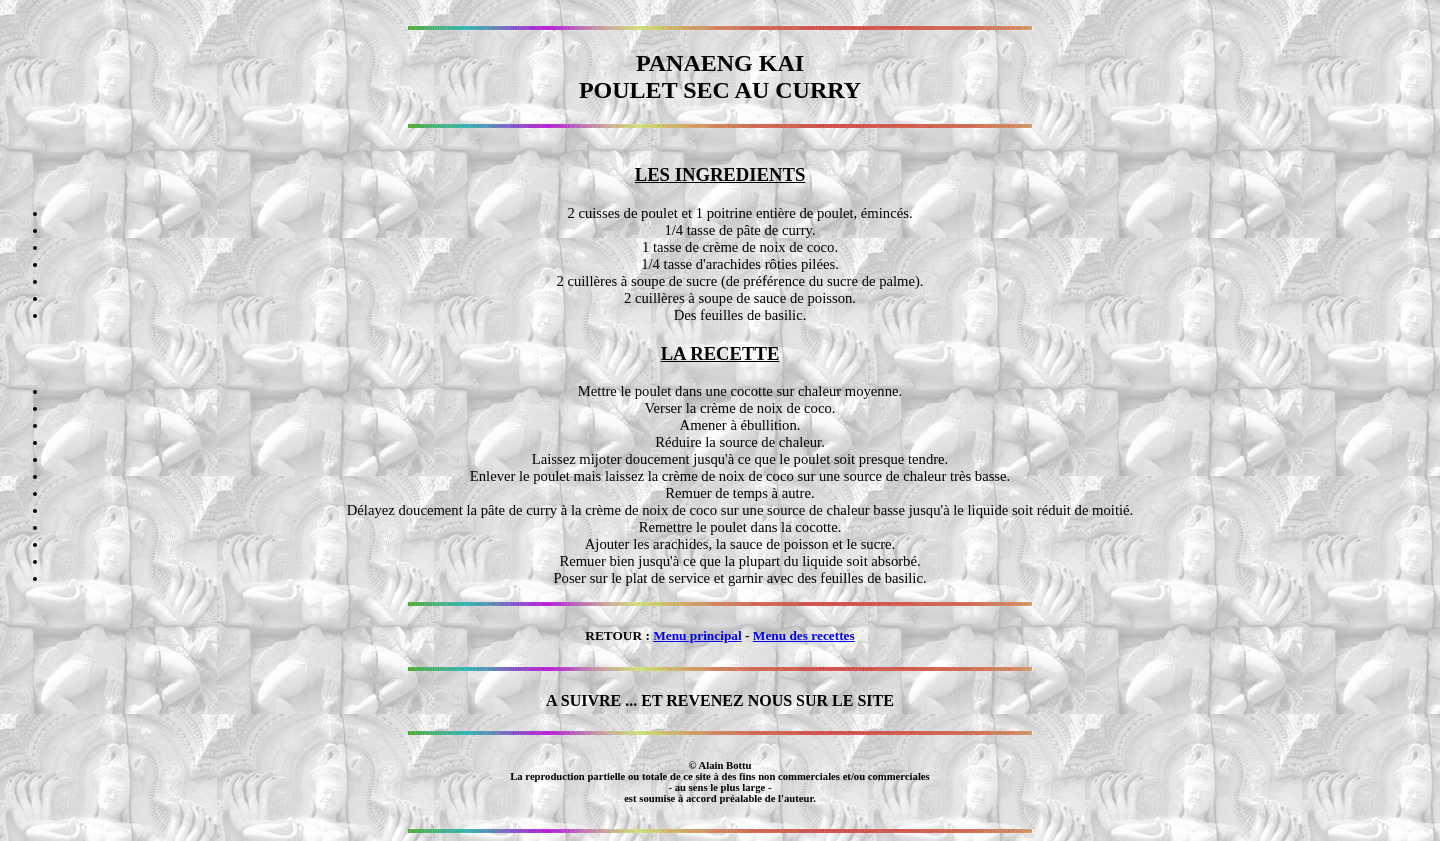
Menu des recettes (804, 635)
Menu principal (697, 635)
